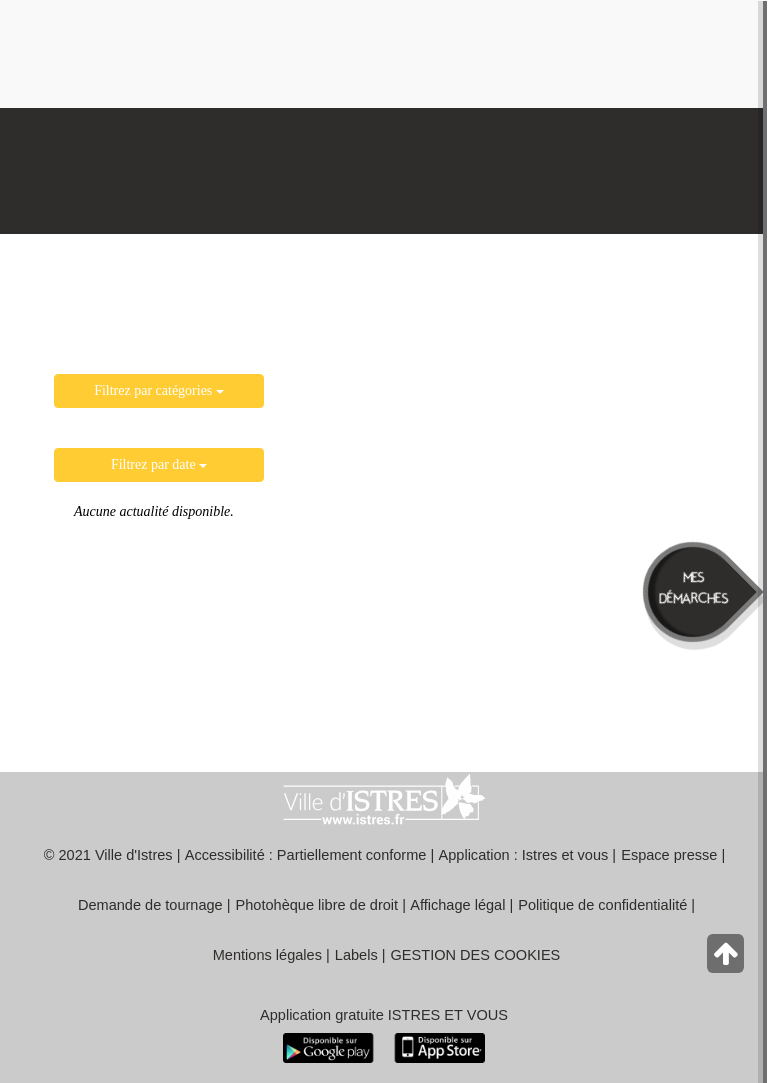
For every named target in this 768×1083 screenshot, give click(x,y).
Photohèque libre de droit (317, 905)
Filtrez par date (159, 464)
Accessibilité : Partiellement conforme (306, 855)
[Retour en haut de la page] (727, 958)
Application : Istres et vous (524, 855)
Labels (356, 955)
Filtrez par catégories (159, 390)
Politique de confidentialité (602, 905)
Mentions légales (267, 955)
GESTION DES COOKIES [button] (476, 955)
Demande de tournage (150, 905)
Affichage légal (457, 905)
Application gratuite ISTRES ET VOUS (384, 1015)
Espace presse (669, 855)
